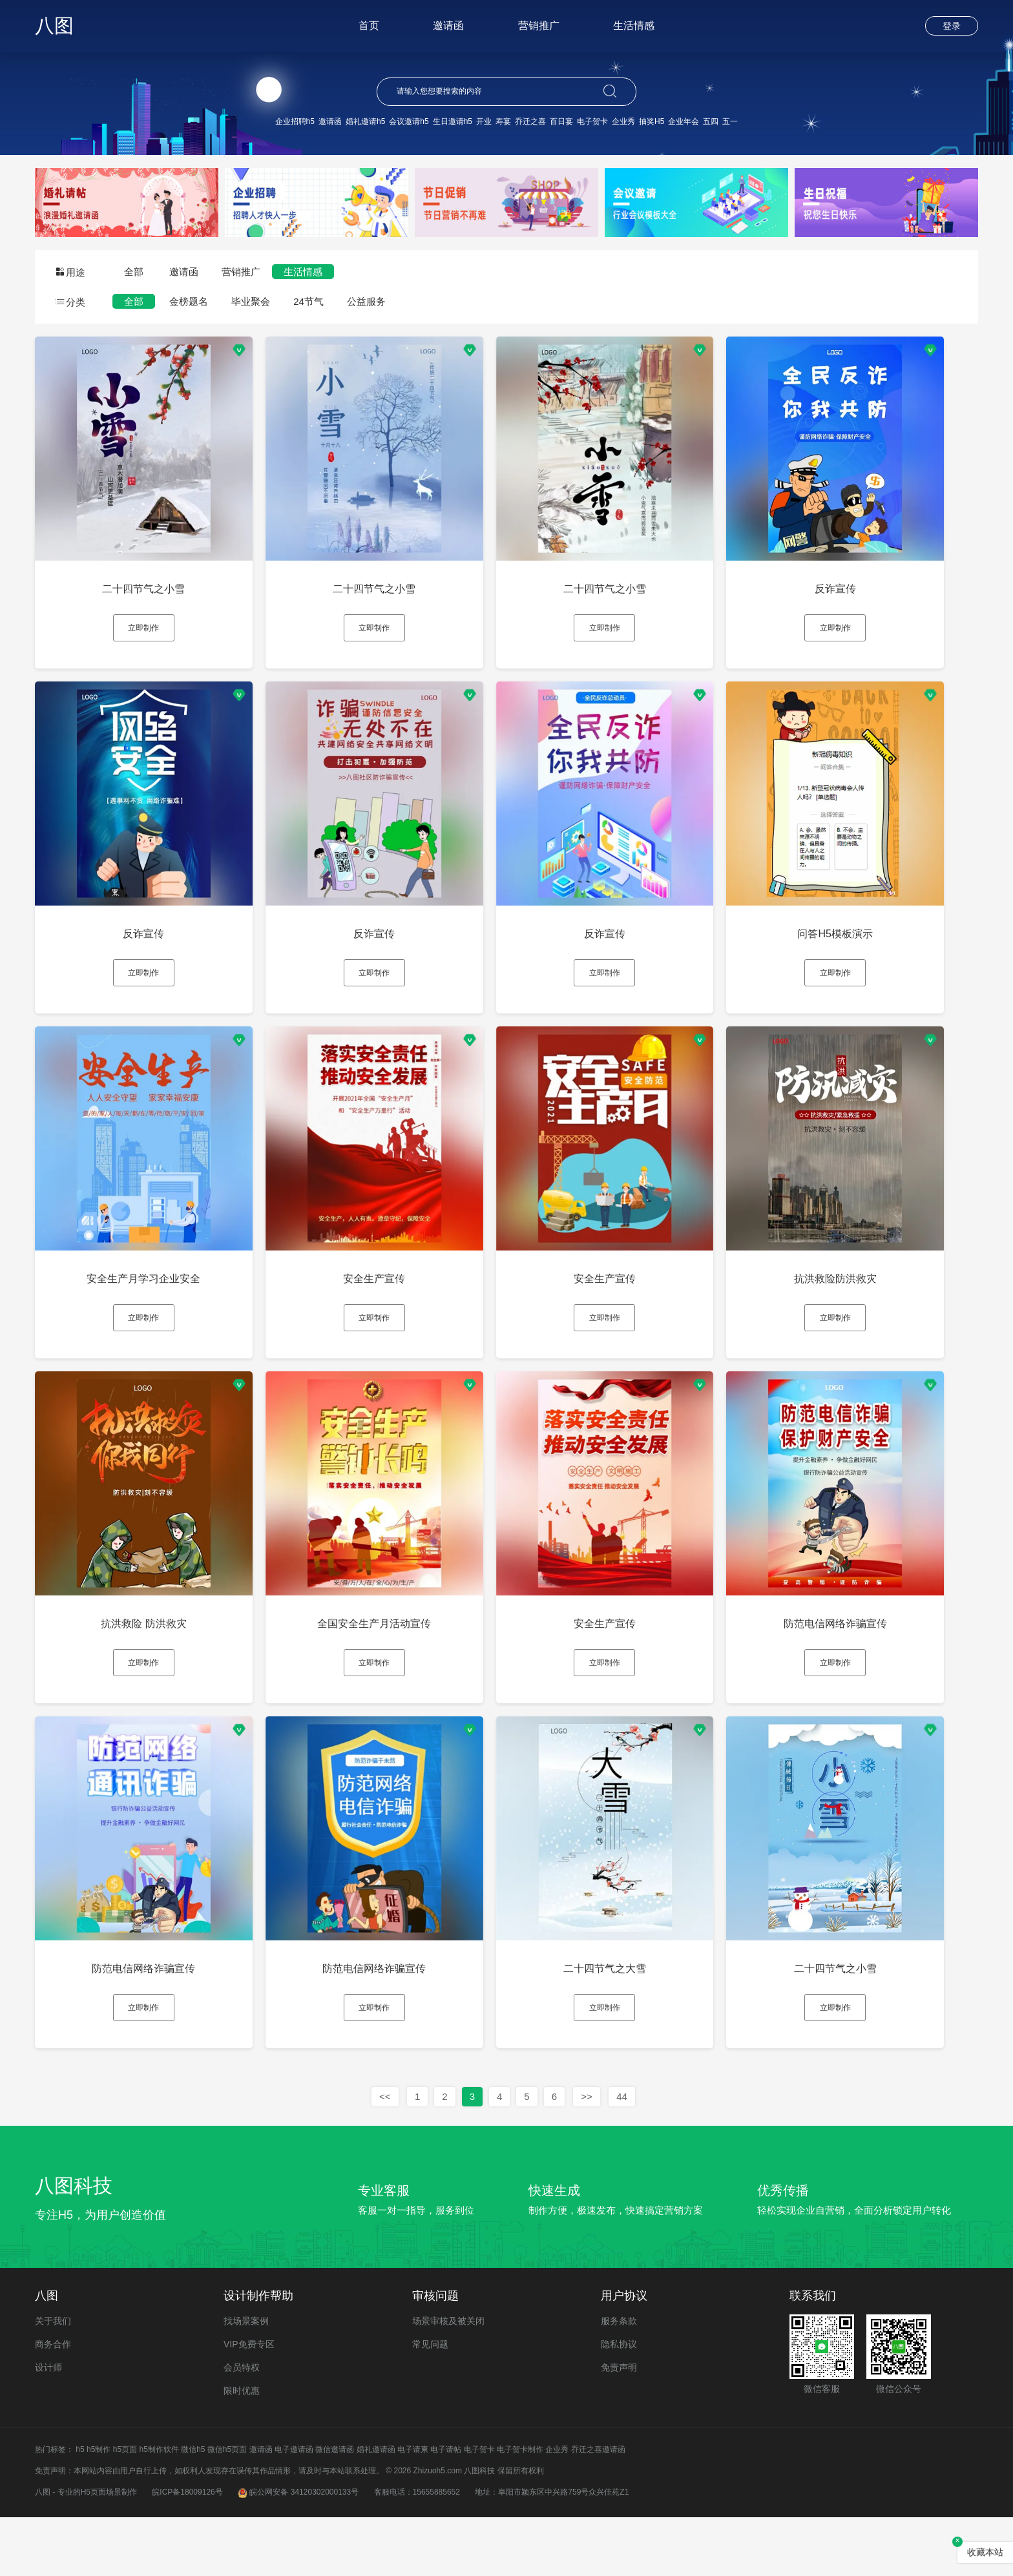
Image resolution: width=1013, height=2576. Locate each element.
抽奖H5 (651, 121)
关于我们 (53, 2379)
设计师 (48, 2426)
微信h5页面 (227, 2508)
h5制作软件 (158, 2508)
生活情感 (633, 25)
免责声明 (619, 2426)
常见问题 (430, 2403)
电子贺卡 (592, 121)
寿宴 (503, 121)
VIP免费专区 (249, 2403)
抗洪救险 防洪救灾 (148, 1660)
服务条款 (619, 2379)
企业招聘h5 (295, 121)
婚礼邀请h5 (365, 121)
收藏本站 (985, 2552)
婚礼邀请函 (376, 2508)
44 (621, 2154)
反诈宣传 (865, 590)
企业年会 (683, 121)
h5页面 (125, 2508)
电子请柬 (412, 2508)
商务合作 (53, 2403)
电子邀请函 (294, 2508)
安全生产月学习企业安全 (148, 1303)
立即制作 (147, 629)
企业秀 (623, 121)
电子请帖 (445, 2508)
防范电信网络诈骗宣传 (865, 1660)
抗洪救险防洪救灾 (865, 1303)
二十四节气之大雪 (626, 2016)
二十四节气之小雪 (148, 590)
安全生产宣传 (387, 1303)
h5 (80, 2508)
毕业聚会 (250, 301)
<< (385, 2154)
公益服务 (366, 301)
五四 (710, 121)
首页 (369, 25)
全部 (133, 271)
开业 (484, 121)
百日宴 (561, 121)
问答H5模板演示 (865, 947)
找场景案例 (246, 2379)
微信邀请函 (334, 2508)
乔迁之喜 (530, 121)
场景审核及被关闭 (448, 2379)
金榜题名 (188, 301)
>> (586, 2154)
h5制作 (98, 2508)
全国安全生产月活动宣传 (387, 1660)
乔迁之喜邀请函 (598, 2508)
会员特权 (242, 2426)
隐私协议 (619, 2403)
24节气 (308, 301)
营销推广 (538, 25)
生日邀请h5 (452, 121)
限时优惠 (242, 2449)
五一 (730, 121)
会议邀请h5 (408, 121)
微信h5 (193, 2508)
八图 (54, 25)
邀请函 (448, 25)
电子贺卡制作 (520, 2508)
